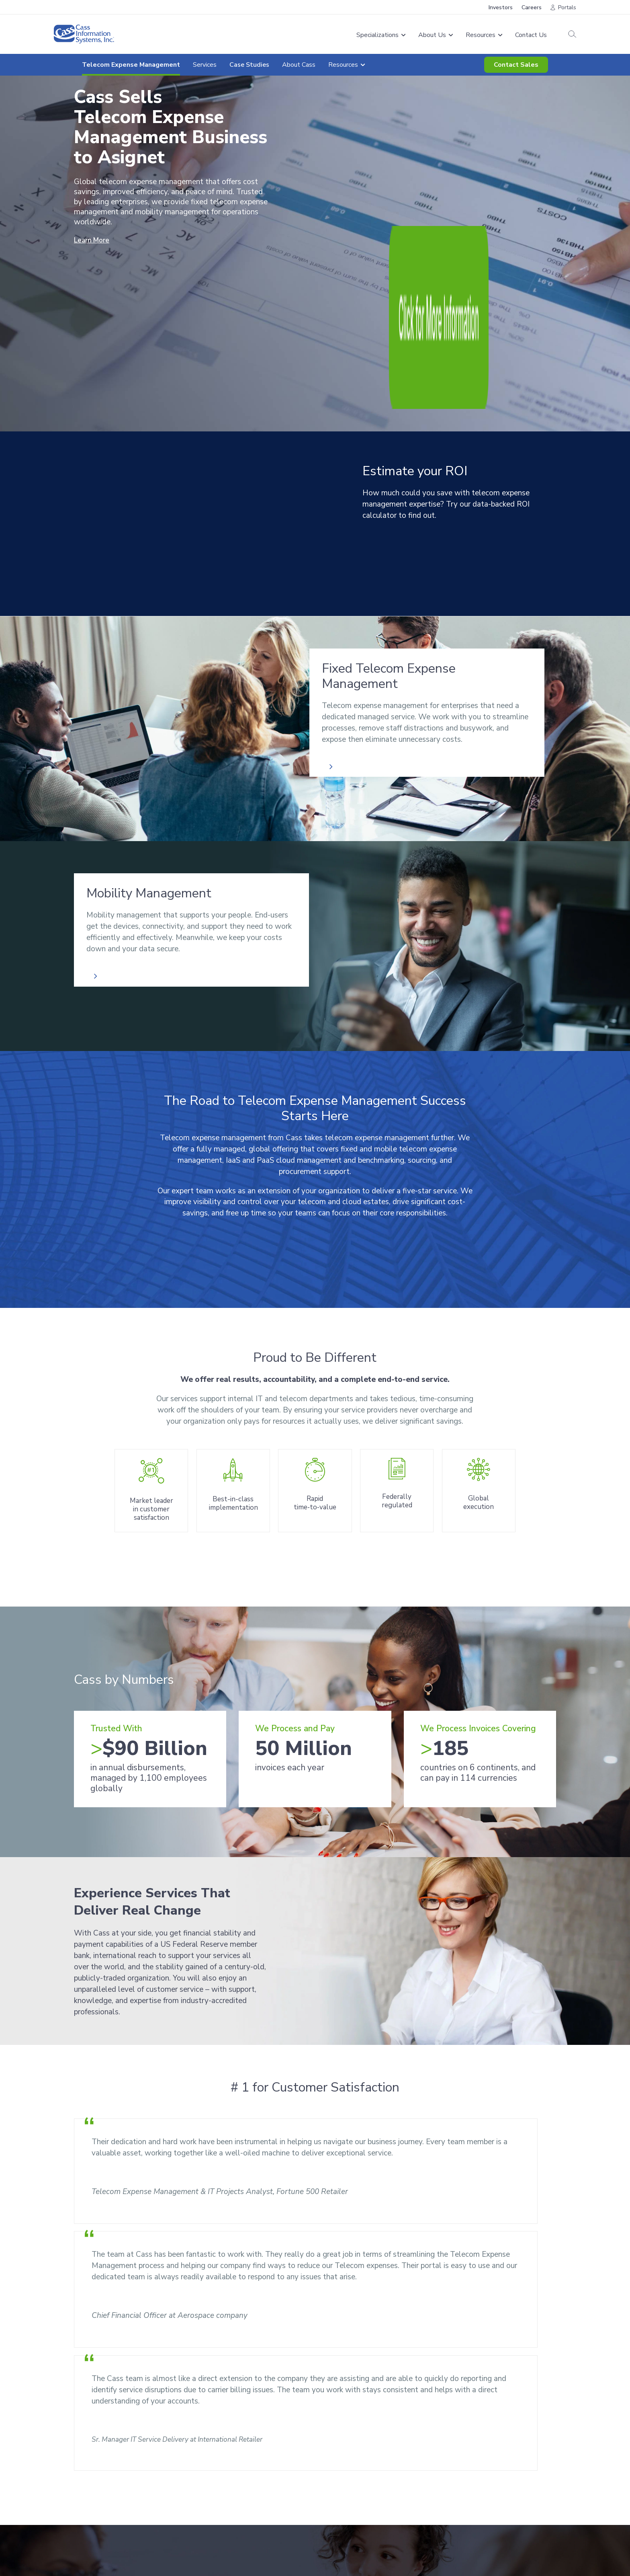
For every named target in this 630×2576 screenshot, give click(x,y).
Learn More (94, 240)
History (330, 2482)
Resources (520, 2380)
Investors (501, 7)
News (328, 2471)
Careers (532, 7)
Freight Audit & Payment (236, 2459)
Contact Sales (516, 64)
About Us (335, 2459)
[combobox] (150, 2365)
